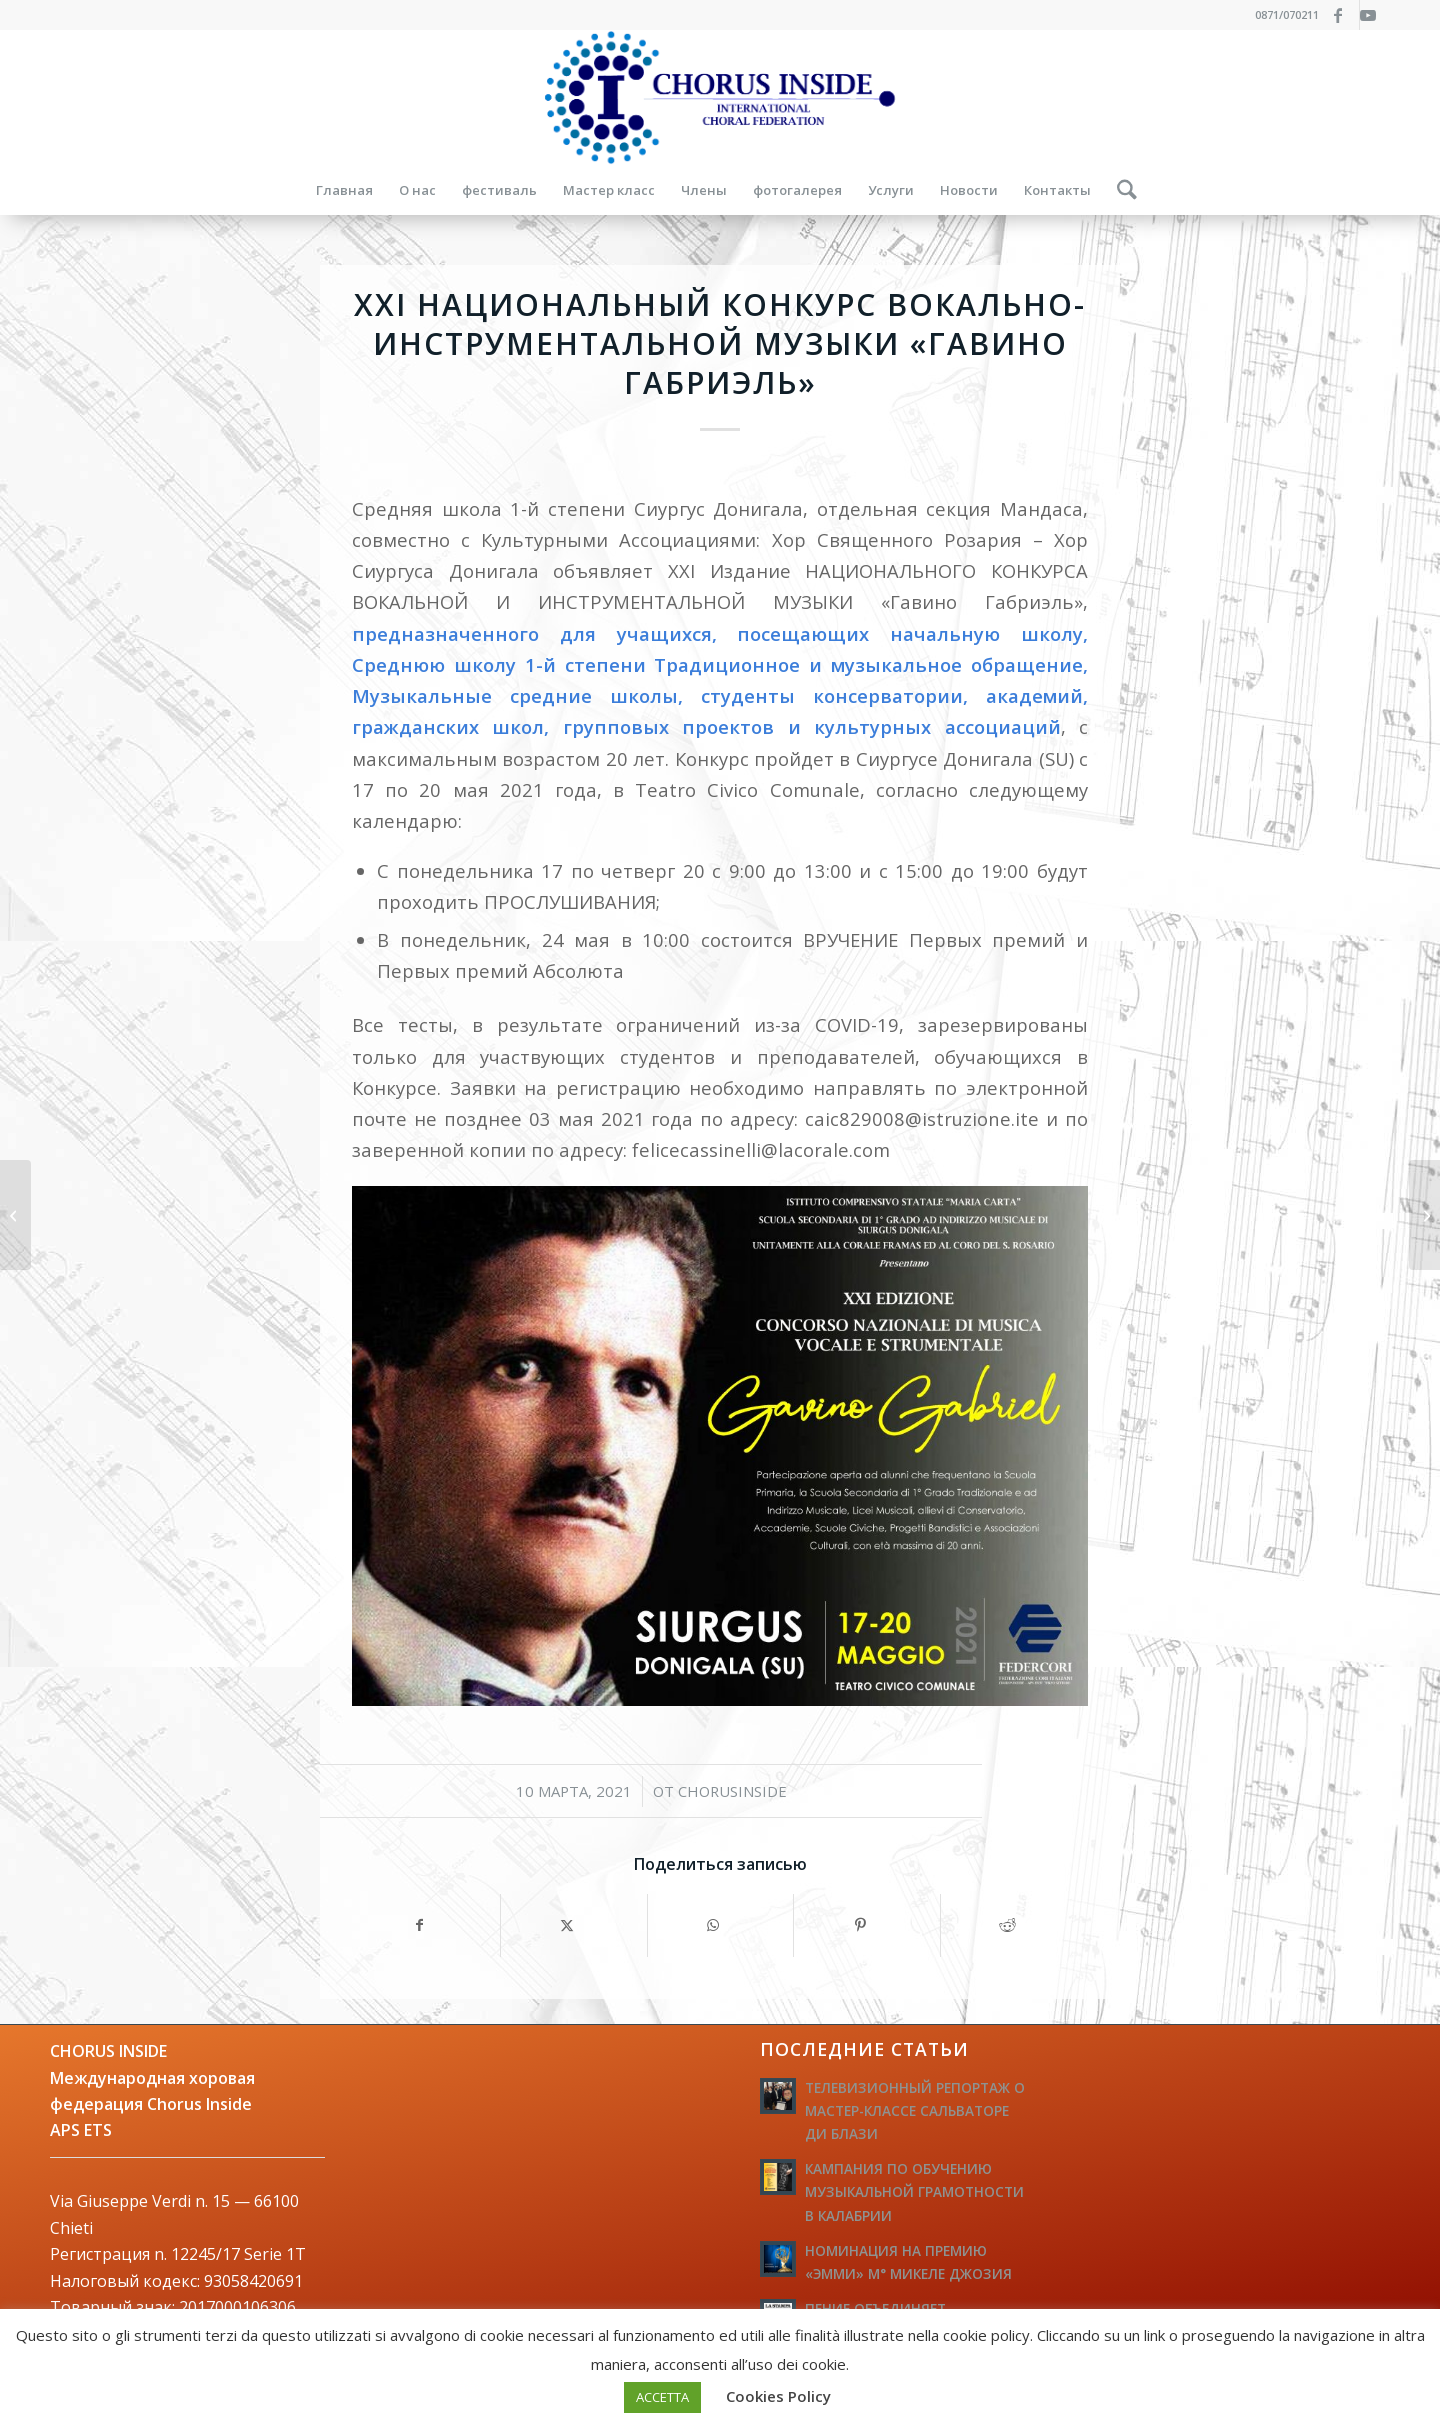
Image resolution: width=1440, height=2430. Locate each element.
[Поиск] (1120, 190)
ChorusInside (732, 1791)
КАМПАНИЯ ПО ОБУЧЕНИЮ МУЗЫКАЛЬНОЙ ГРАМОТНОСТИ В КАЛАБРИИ (914, 2191)
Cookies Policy (778, 2396)
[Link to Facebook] (1344, 15)
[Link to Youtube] (1375, 15)
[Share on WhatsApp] (721, 1925)
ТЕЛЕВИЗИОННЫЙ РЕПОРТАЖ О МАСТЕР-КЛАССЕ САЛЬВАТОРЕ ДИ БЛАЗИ (915, 2110)
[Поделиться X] (574, 1925)
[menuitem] (344, 190)
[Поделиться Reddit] (1014, 1925)
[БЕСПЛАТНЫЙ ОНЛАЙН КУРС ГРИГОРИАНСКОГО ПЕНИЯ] (1424, 1215)
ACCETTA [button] (662, 2397)
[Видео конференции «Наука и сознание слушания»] (15, 1215)
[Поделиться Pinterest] (867, 1925)
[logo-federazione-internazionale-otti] (720, 97)
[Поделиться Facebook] (426, 1925)
